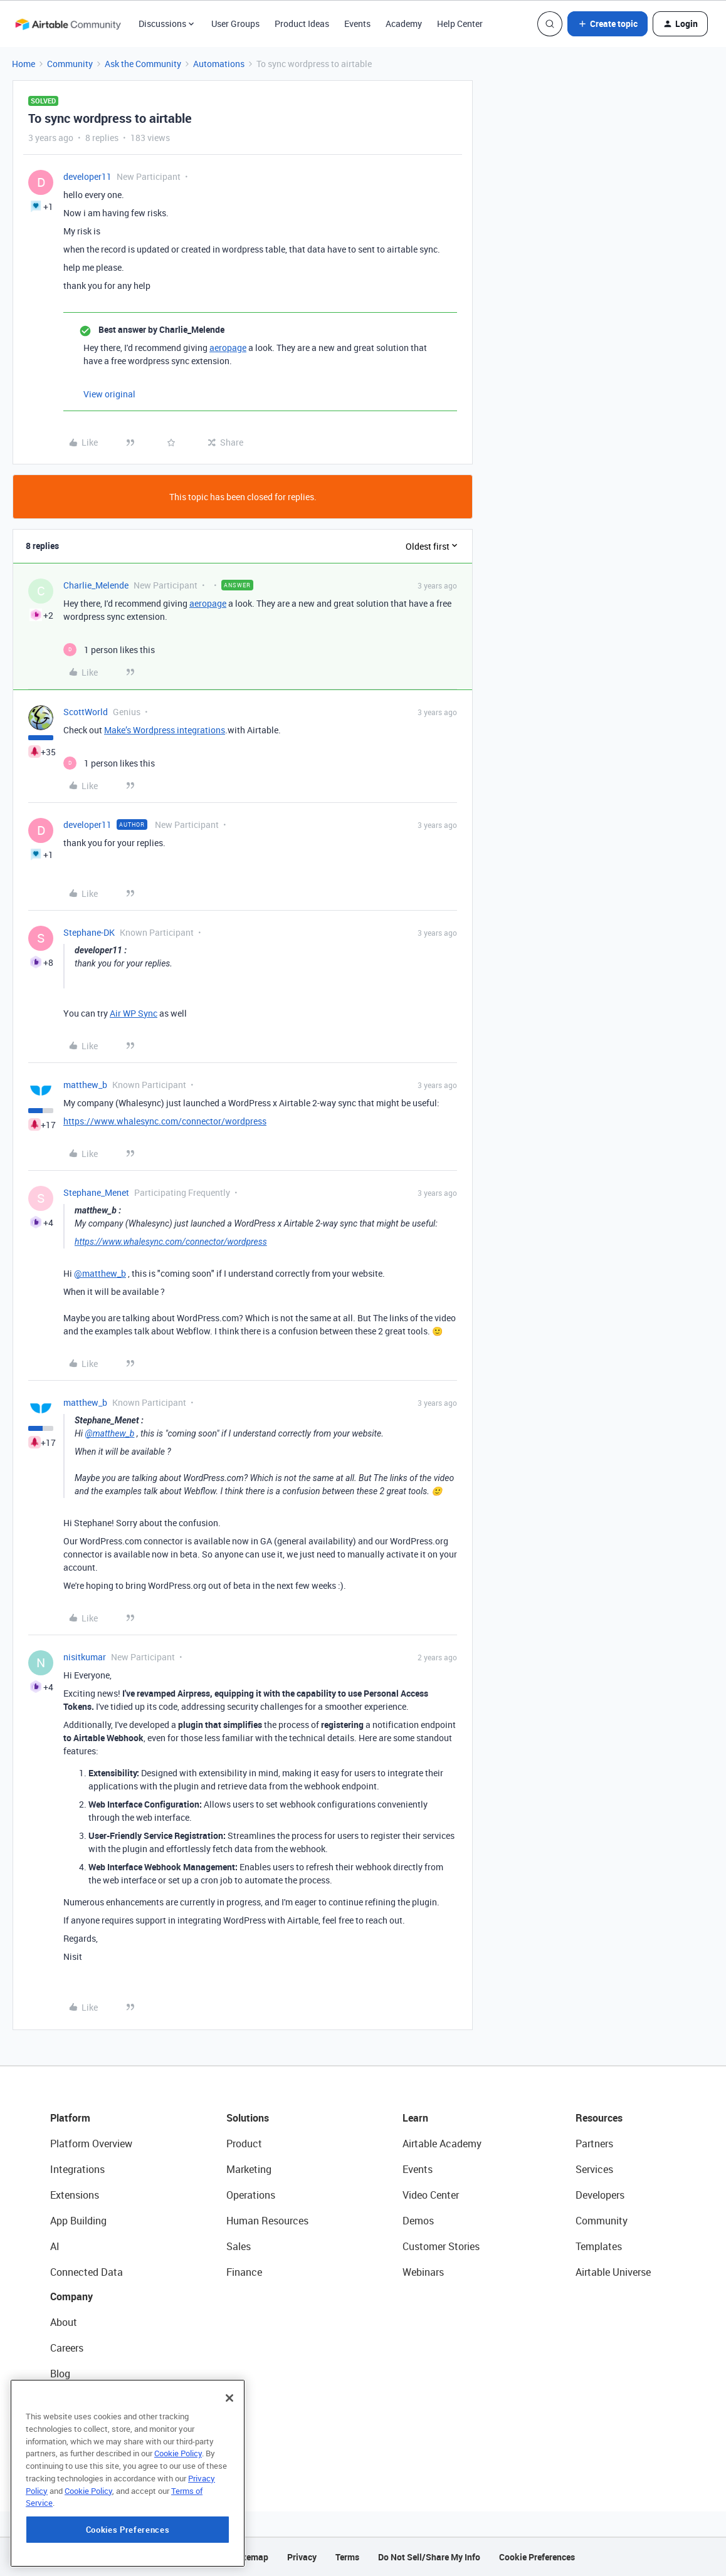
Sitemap (251, 2557)
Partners (594, 2143)
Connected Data (86, 2272)
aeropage (227, 347)
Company (71, 2296)
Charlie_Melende (96, 585)
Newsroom (74, 2425)
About (63, 2322)
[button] (607, 23)
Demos (418, 2221)
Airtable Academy (441, 2143)
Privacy (302, 2557)
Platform (70, 2118)
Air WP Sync (133, 1013)
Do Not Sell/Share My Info (429, 2557)
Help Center (460, 23)
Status (65, 2399)
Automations (219, 64)
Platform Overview (91, 2143)
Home (23, 64)
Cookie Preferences (537, 2557)
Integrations (77, 2169)
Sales (238, 2246)
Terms (347, 2557)
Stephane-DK (89, 932)
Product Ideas (302, 23)
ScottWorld (85, 712)
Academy (404, 23)
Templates (599, 2246)
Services (594, 2169)
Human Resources (267, 2221)
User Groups (235, 23)
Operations (250, 2195)
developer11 (87, 176)
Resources (599, 2118)
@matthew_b (100, 1273)
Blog (60, 2373)
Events (357, 23)
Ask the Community (143, 64)
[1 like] (109, 649)
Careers (66, 2348)
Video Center (430, 2195)
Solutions (247, 2118)
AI (55, 2246)
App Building (78, 2221)
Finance (244, 2272)
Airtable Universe (613, 2272)
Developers (600, 2195)
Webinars (423, 2272)
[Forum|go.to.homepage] (68, 23)
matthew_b (85, 1085)
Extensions (74, 2195)
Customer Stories (441, 2246)
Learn (415, 2118)
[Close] (229, 2468)
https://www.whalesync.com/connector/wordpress (164, 1121)
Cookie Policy (178, 2523)
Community (70, 64)
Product (244, 2143)
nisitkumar (84, 1657)
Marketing (248, 2169)
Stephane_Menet (96, 1192)
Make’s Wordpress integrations (164, 730)
